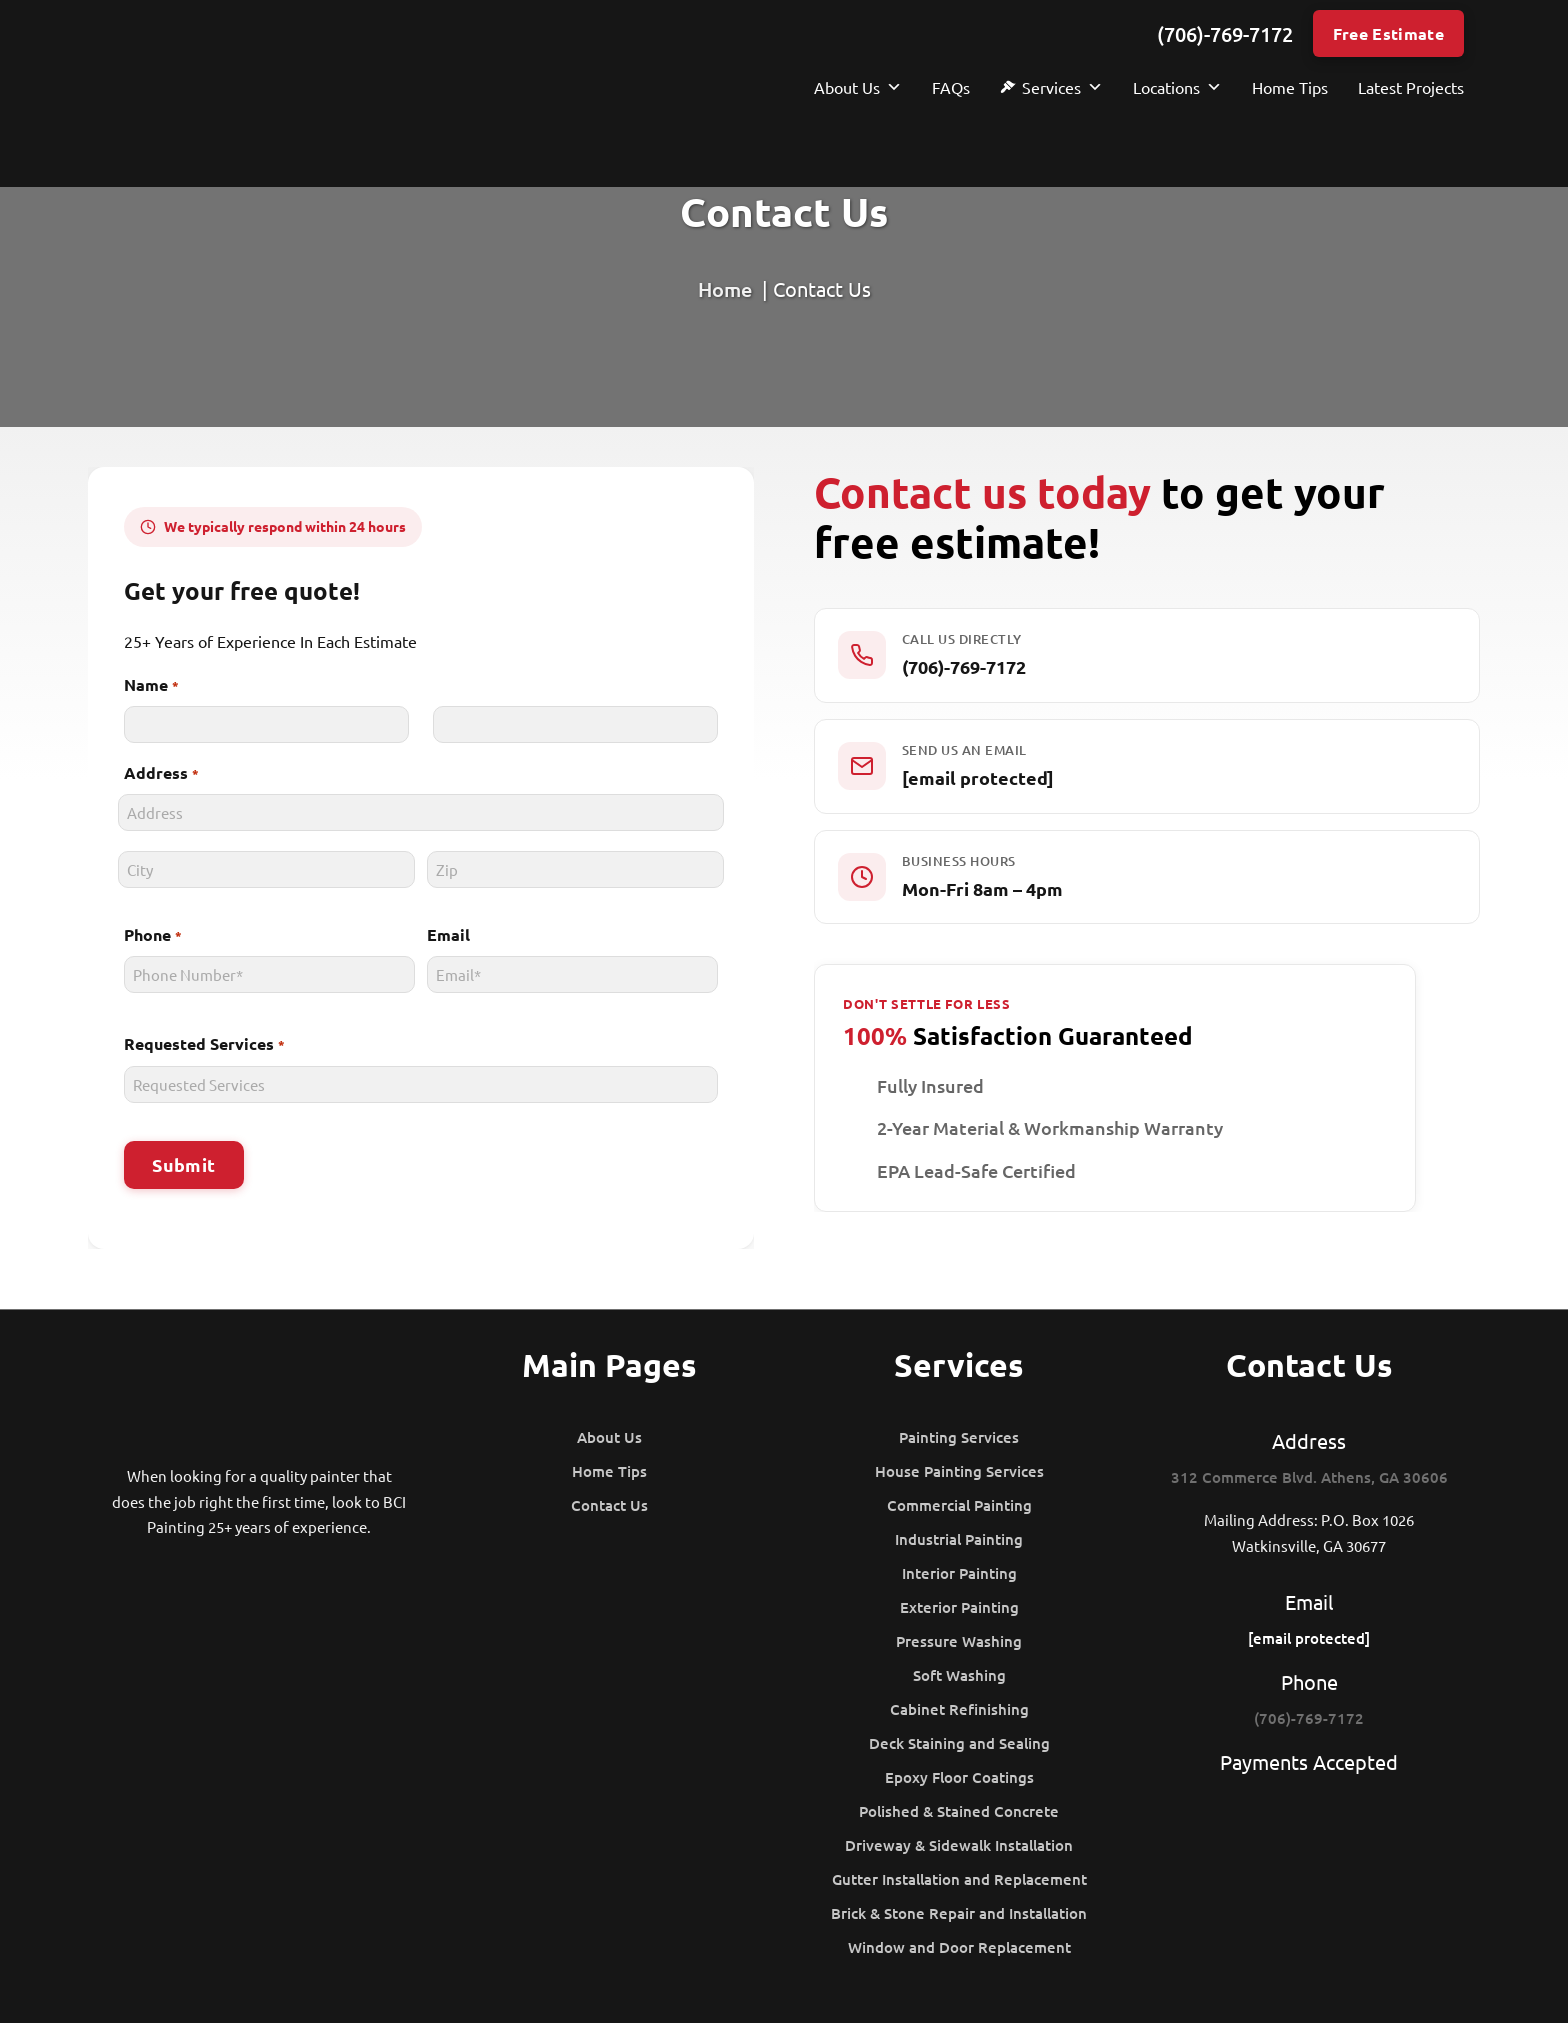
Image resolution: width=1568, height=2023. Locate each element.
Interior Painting (959, 1573)
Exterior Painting (959, 1607)
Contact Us (609, 1505)
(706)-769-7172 (1225, 34)
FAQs (951, 87)
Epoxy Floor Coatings (959, 1777)
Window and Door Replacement (959, 1947)
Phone (148, 935)
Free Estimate (1388, 33)
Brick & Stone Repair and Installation (959, 1913)
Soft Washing (959, 1675)
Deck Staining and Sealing (959, 1743)
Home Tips (1290, 87)
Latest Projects (1411, 87)
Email (446, 934)
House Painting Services (959, 1471)
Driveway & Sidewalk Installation (959, 1845)
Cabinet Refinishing (959, 1709)
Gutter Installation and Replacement (959, 1879)
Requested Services (200, 1044)
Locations (1177, 87)
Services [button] (1062, 87)
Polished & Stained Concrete (959, 1811)
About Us (858, 87)
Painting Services (959, 1437)
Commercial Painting (959, 1505)
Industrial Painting (959, 1539)
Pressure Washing (959, 1641)
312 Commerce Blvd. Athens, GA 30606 (1309, 1477)
